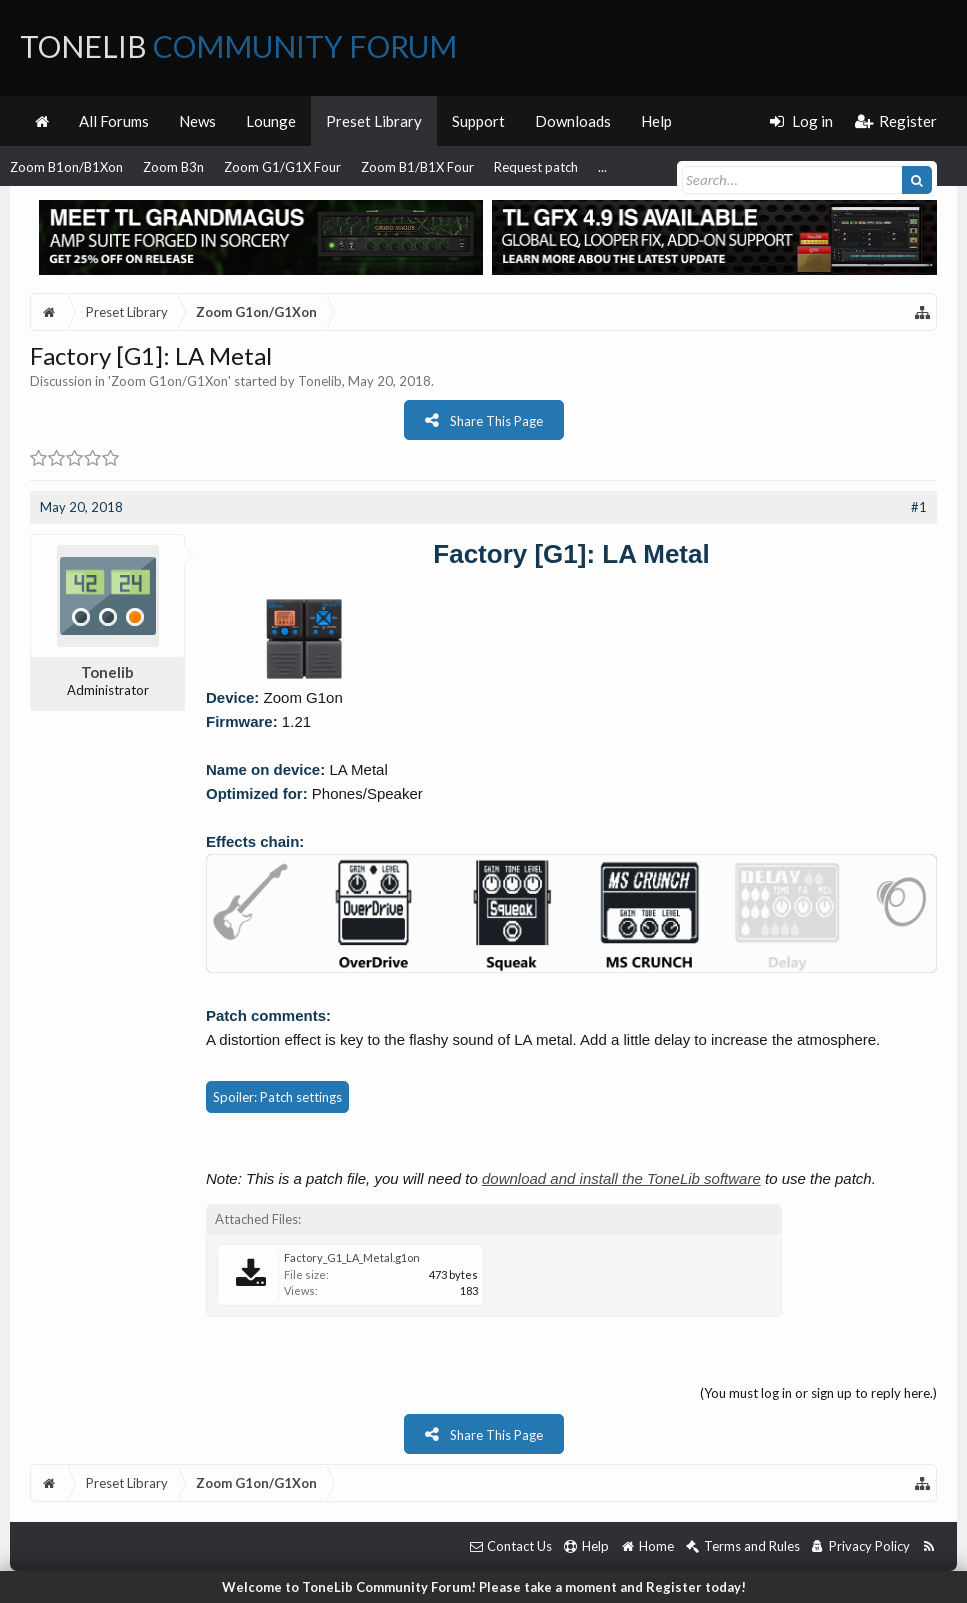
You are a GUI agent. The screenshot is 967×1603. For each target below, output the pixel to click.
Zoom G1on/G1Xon (169, 381)
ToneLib (238, 46)
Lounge (271, 121)
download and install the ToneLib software (621, 1178)
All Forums (114, 121)
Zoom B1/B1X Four (417, 167)
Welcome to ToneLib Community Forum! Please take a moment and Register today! (484, 1587)
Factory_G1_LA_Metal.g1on (352, 1257)
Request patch (536, 167)
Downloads (573, 121)
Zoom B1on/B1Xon (66, 167)
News (197, 121)
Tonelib (320, 381)
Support (478, 121)
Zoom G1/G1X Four (282, 167)
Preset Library (374, 121)
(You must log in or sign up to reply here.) (818, 1393)
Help (656, 121)
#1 (919, 507)
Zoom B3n (173, 167)
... (602, 167)
